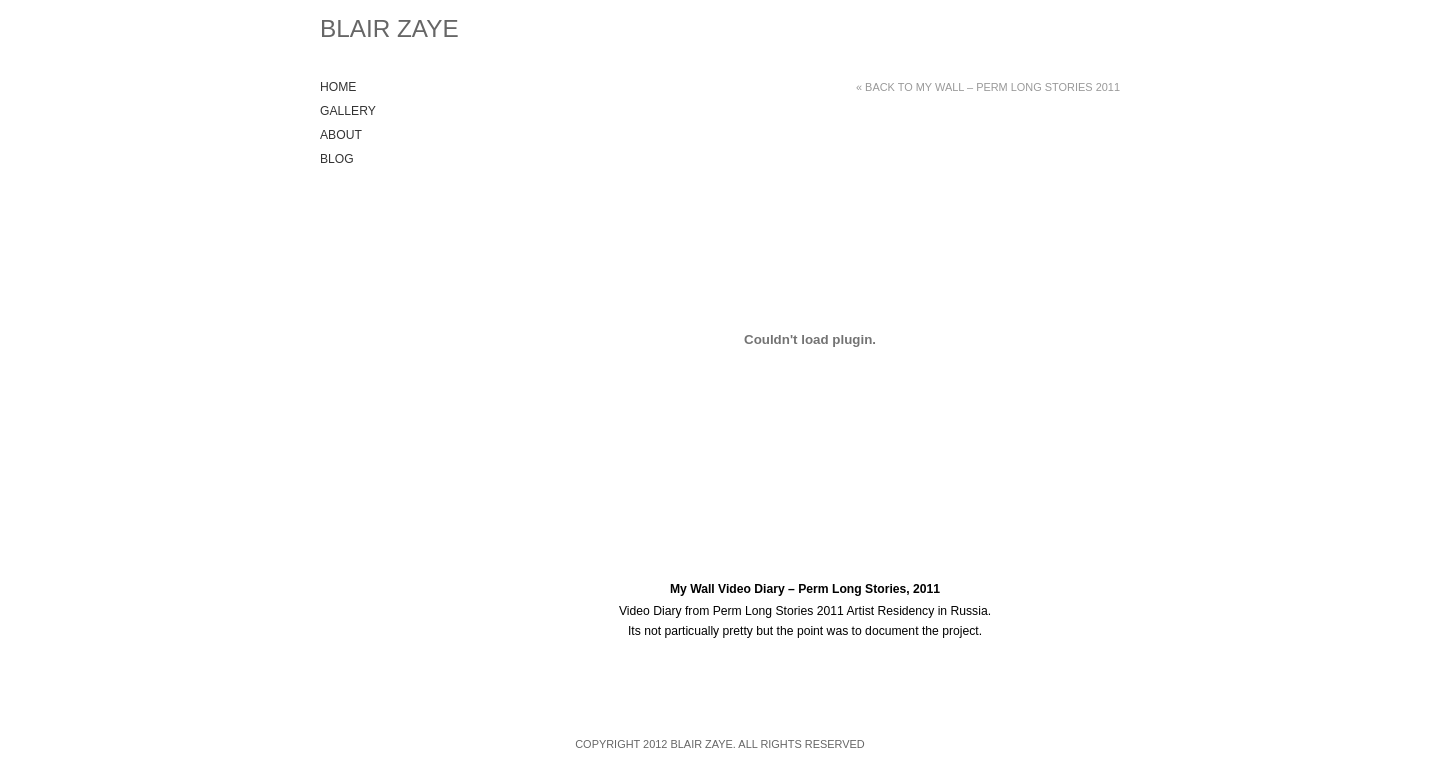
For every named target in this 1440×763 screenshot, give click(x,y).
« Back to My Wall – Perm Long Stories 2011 (988, 87)
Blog (337, 159)
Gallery (348, 111)
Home (338, 87)
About (341, 135)
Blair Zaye (389, 28)
